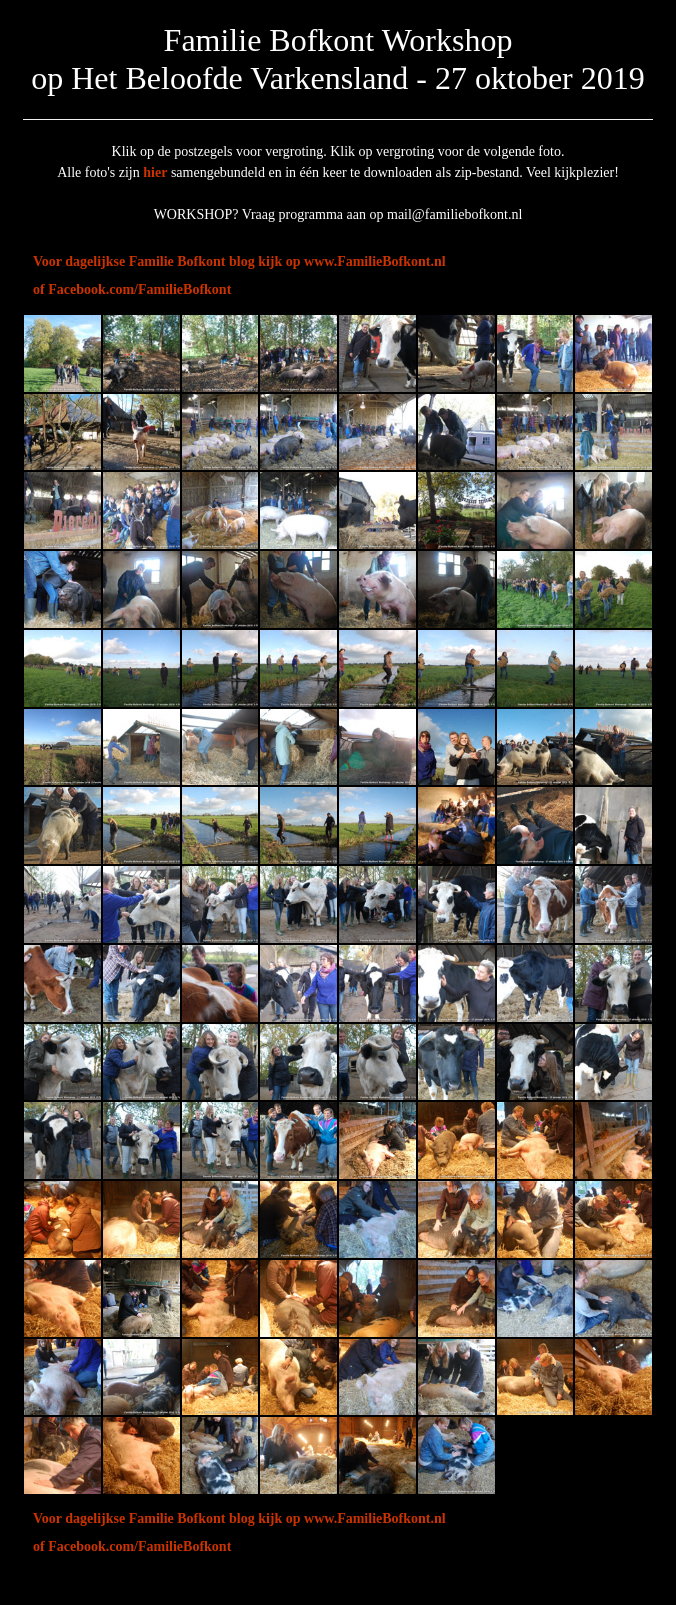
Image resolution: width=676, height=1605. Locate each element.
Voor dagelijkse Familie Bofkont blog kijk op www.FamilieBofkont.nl (239, 261)
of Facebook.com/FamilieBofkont (132, 289)
